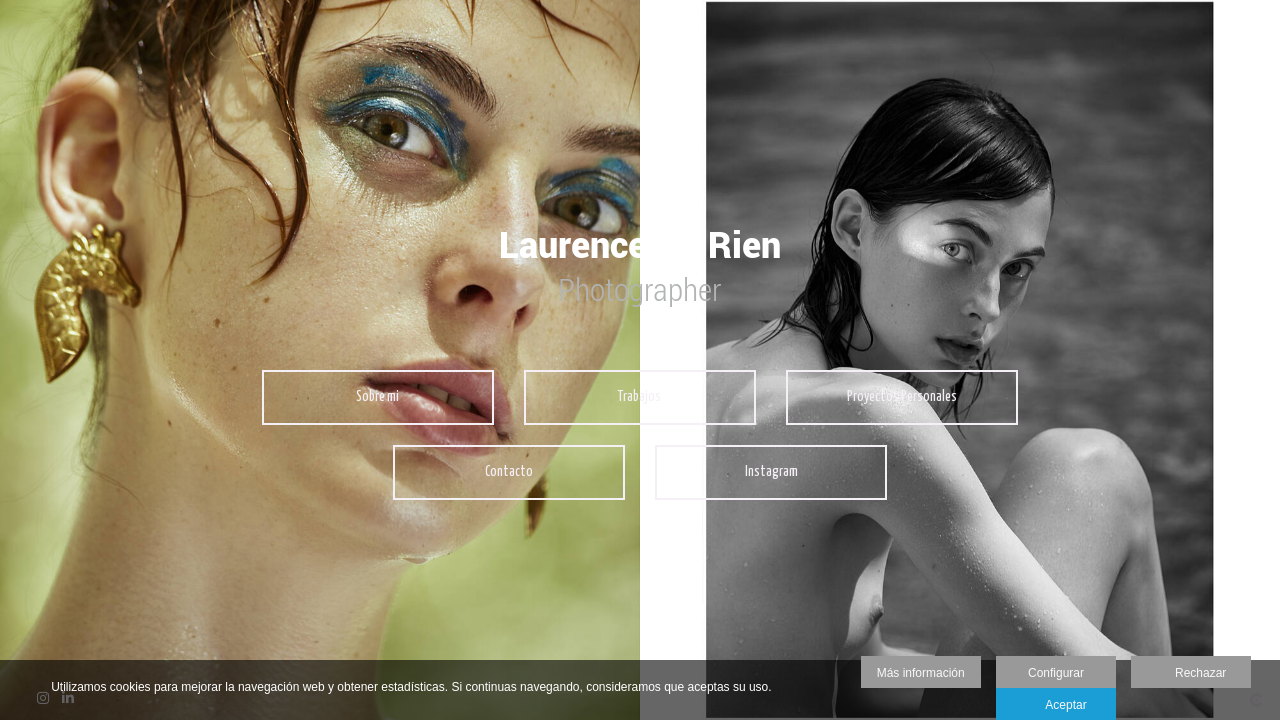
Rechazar (1191, 674)
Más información (921, 673)
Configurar (1056, 673)
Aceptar (1055, 706)
